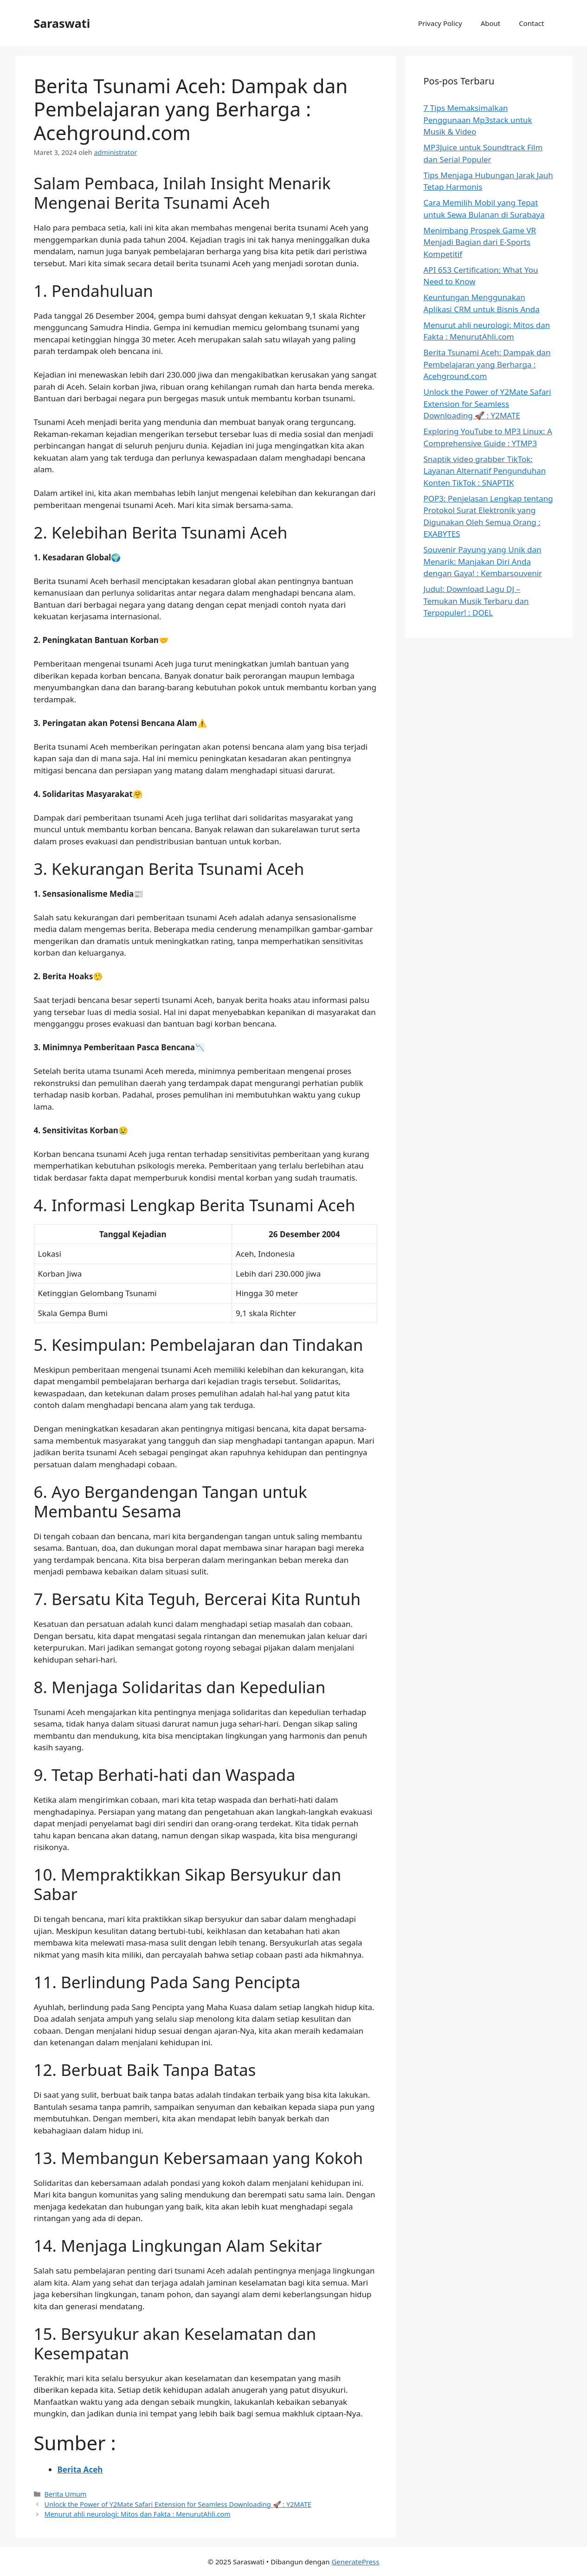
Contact (531, 23)
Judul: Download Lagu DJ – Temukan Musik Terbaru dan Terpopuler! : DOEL (476, 601)
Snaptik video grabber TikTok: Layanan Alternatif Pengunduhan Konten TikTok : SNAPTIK (485, 471)
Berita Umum (66, 2494)
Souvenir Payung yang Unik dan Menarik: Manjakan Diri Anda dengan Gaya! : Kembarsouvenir (483, 561)
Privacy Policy (440, 23)
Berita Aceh (80, 2469)
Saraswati (62, 23)
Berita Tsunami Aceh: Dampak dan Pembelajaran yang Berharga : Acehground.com (487, 364)
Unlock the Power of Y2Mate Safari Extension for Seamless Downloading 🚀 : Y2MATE (178, 2504)
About (491, 23)
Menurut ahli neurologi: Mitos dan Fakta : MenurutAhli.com (138, 2514)
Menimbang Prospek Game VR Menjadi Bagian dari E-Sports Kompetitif (480, 242)
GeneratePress (355, 2561)
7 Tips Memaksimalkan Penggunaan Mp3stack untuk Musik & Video (478, 120)
